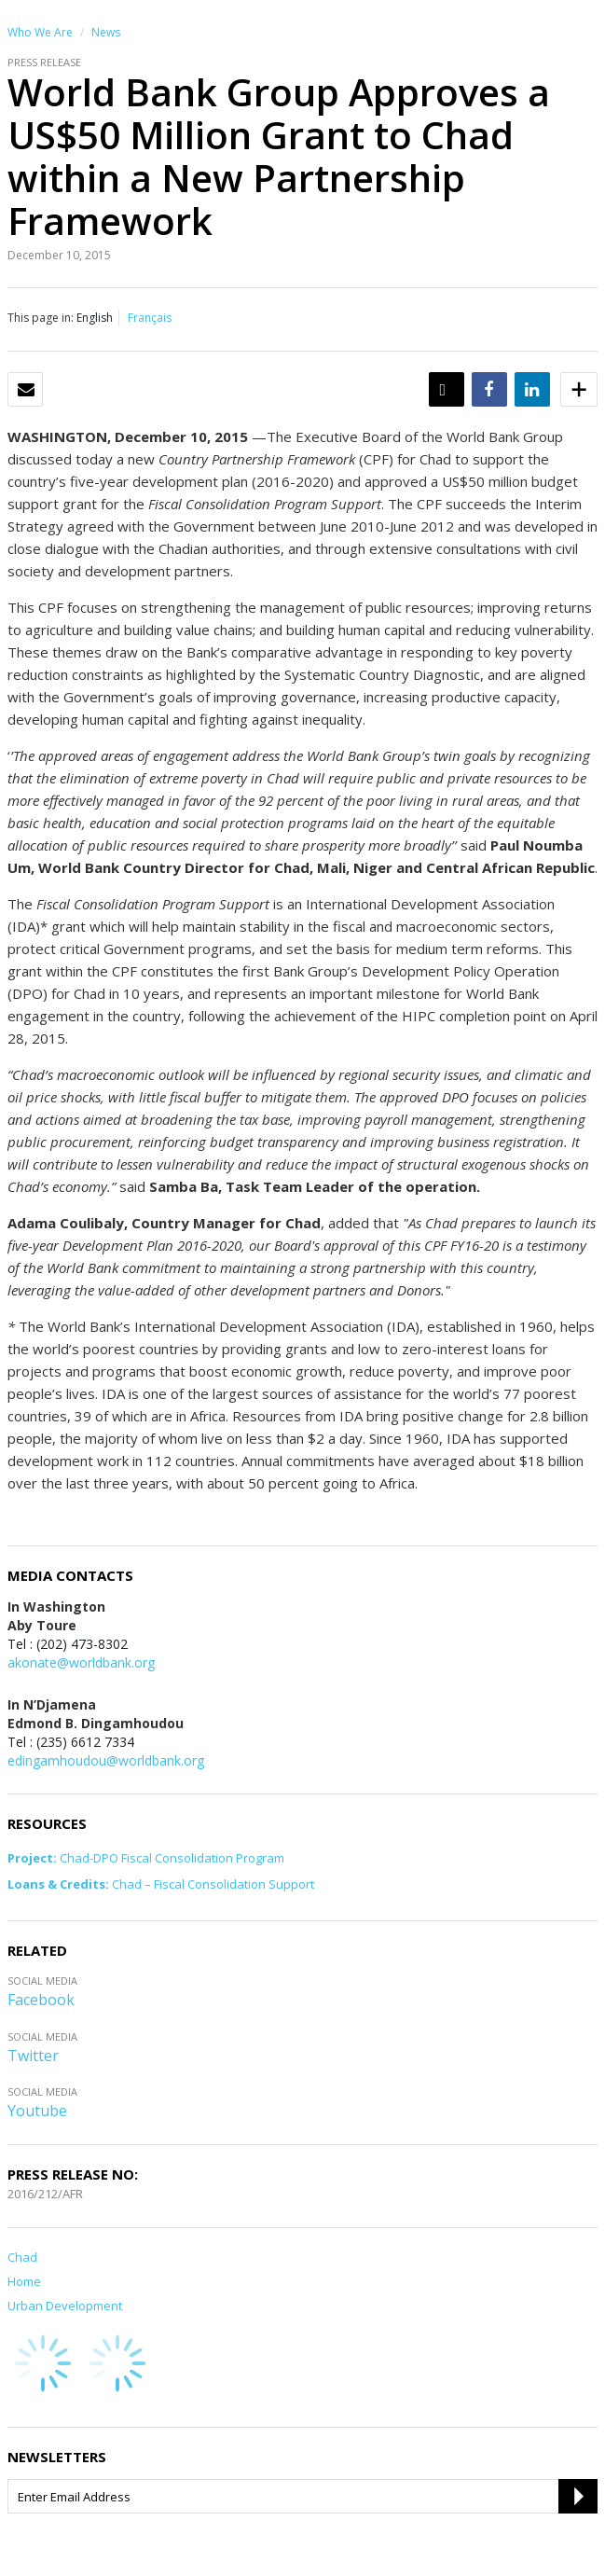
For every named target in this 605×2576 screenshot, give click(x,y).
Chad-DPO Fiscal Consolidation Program (145, 1857)
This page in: (40, 317)
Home (24, 2281)
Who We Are (40, 32)
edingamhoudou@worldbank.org (105, 1760)
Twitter (33, 2055)
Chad (22, 2257)
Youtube (37, 2110)
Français (150, 317)
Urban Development (64, 2305)
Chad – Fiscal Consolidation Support (160, 1884)
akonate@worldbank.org (81, 1662)
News (105, 32)
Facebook (41, 1999)
